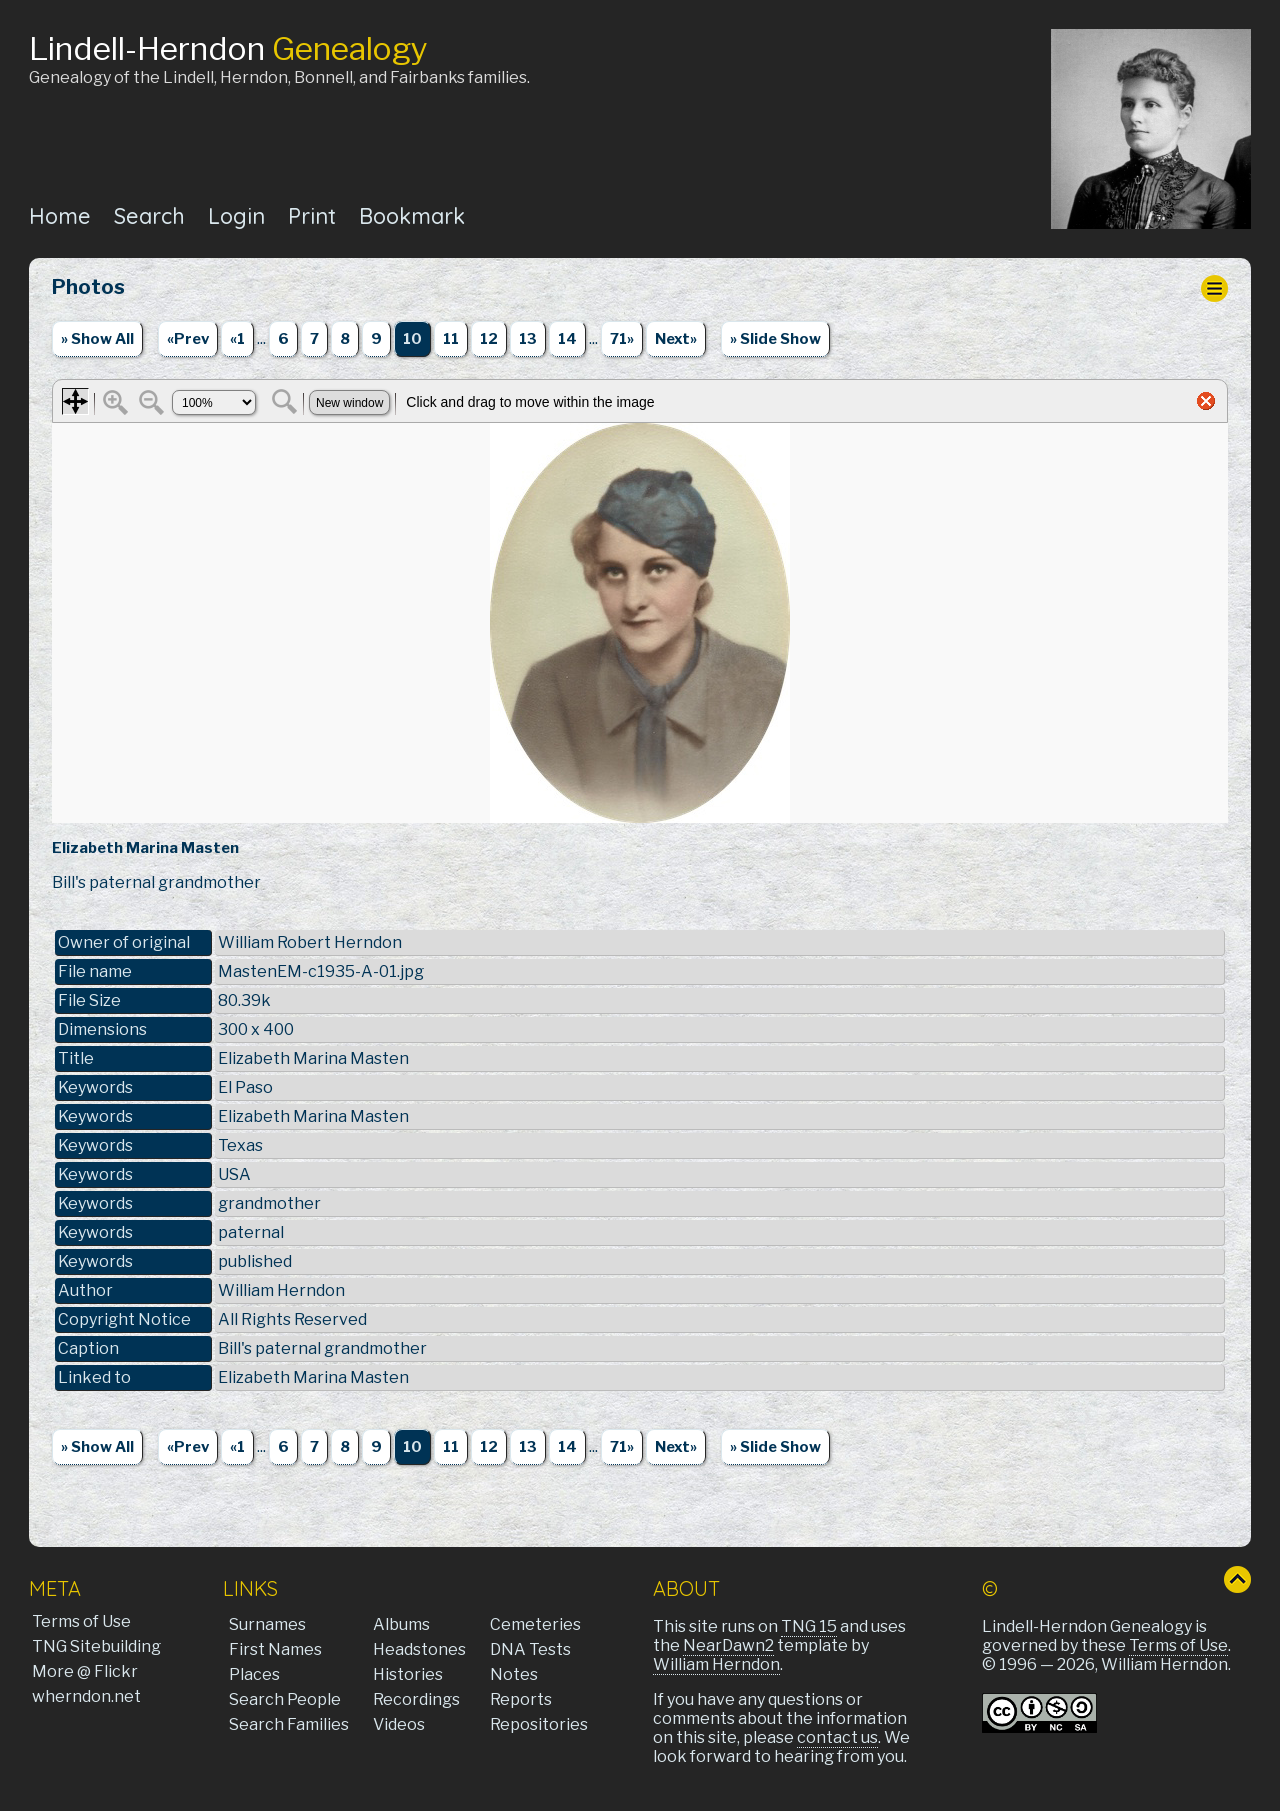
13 (528, 339)
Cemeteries (535, 1624)
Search (149, 215)
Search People (285, 1699)
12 (489, 339)
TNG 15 (809, 1626)
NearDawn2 (728, 1645)
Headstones (419, 1649)
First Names (275, 1649)
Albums (401, 1624)
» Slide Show (775, 339)
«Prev (188, 339)
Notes (514, 1674)
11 (451, 339)
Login (236, 215)
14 (567, 339)
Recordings (416, 1699)
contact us (837, 1737)
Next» (676, 339)
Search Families (289, 1724)
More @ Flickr (85, 1671)
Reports (521, 1699)
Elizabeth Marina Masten (313, 1377)
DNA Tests (530, 1649)
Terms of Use (81, 1621)
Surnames (267, 1624)
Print (312, 215)
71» (622, 339)
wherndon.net (86, 1696)
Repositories (539, 1724)
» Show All (97, 339)
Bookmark (412, 215)
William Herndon (716, 1664)
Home (60, 215)
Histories (408, 1674)
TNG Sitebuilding (96, 1646)
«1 (237, 339)
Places (254, 1674)
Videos (399, 1724)
